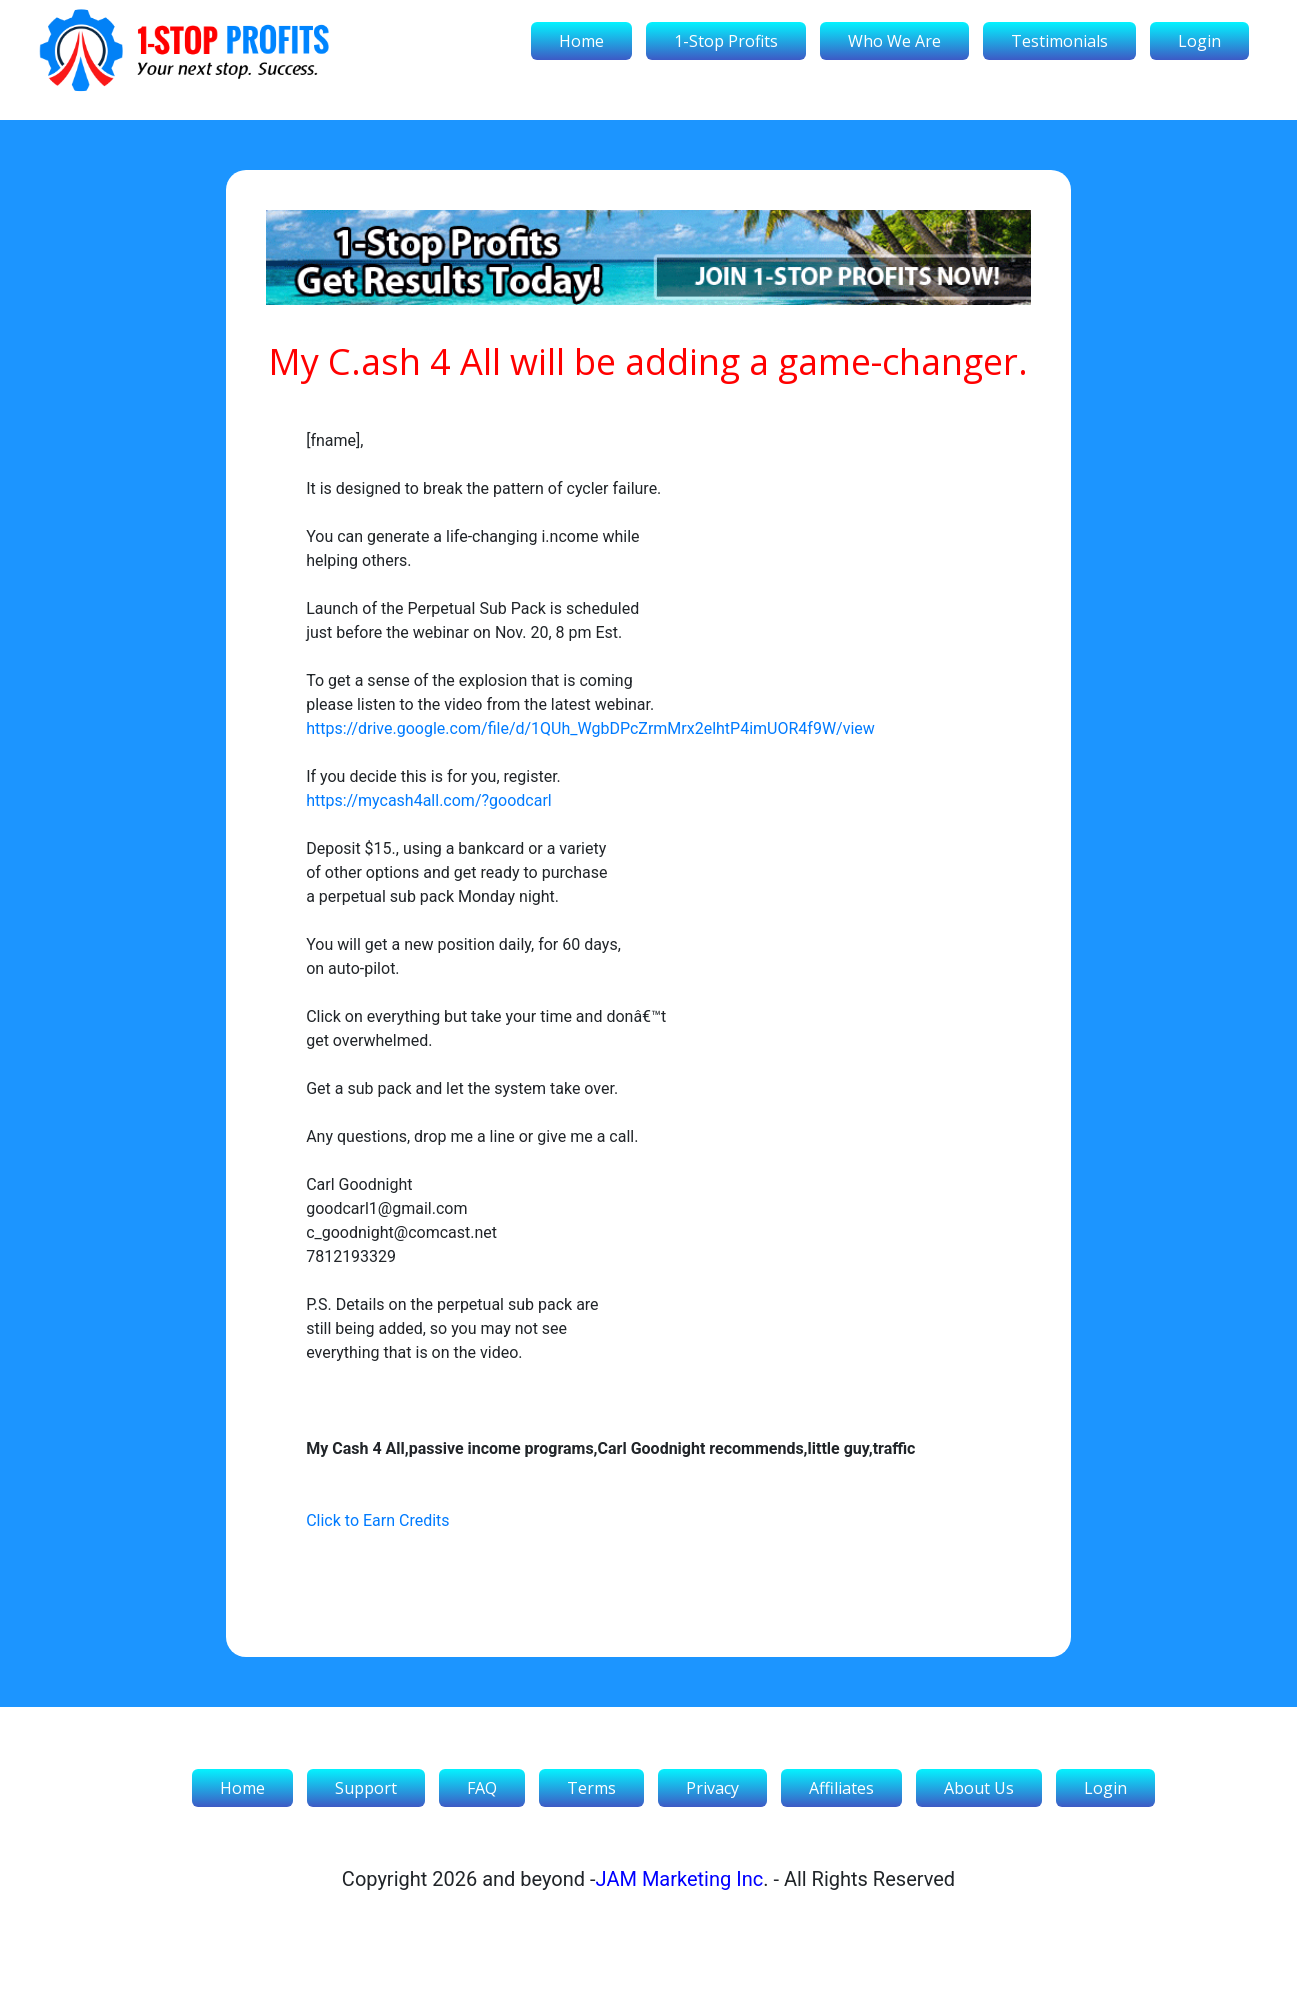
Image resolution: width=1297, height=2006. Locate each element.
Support (366, 1788)
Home (581, 41)
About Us (979, 1788)
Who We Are (894, 41)
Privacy (712, 1788)
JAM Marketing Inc (680, 1879)
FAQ (482, 1788)
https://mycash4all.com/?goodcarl (429, 800)
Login (1199, 41)
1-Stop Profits (726, 41)
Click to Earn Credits (377, 1520)
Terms (591, 1788)
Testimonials (1059, 41)
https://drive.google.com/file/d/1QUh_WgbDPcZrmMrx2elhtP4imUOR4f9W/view (590, 728)
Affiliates (841, 1788)
